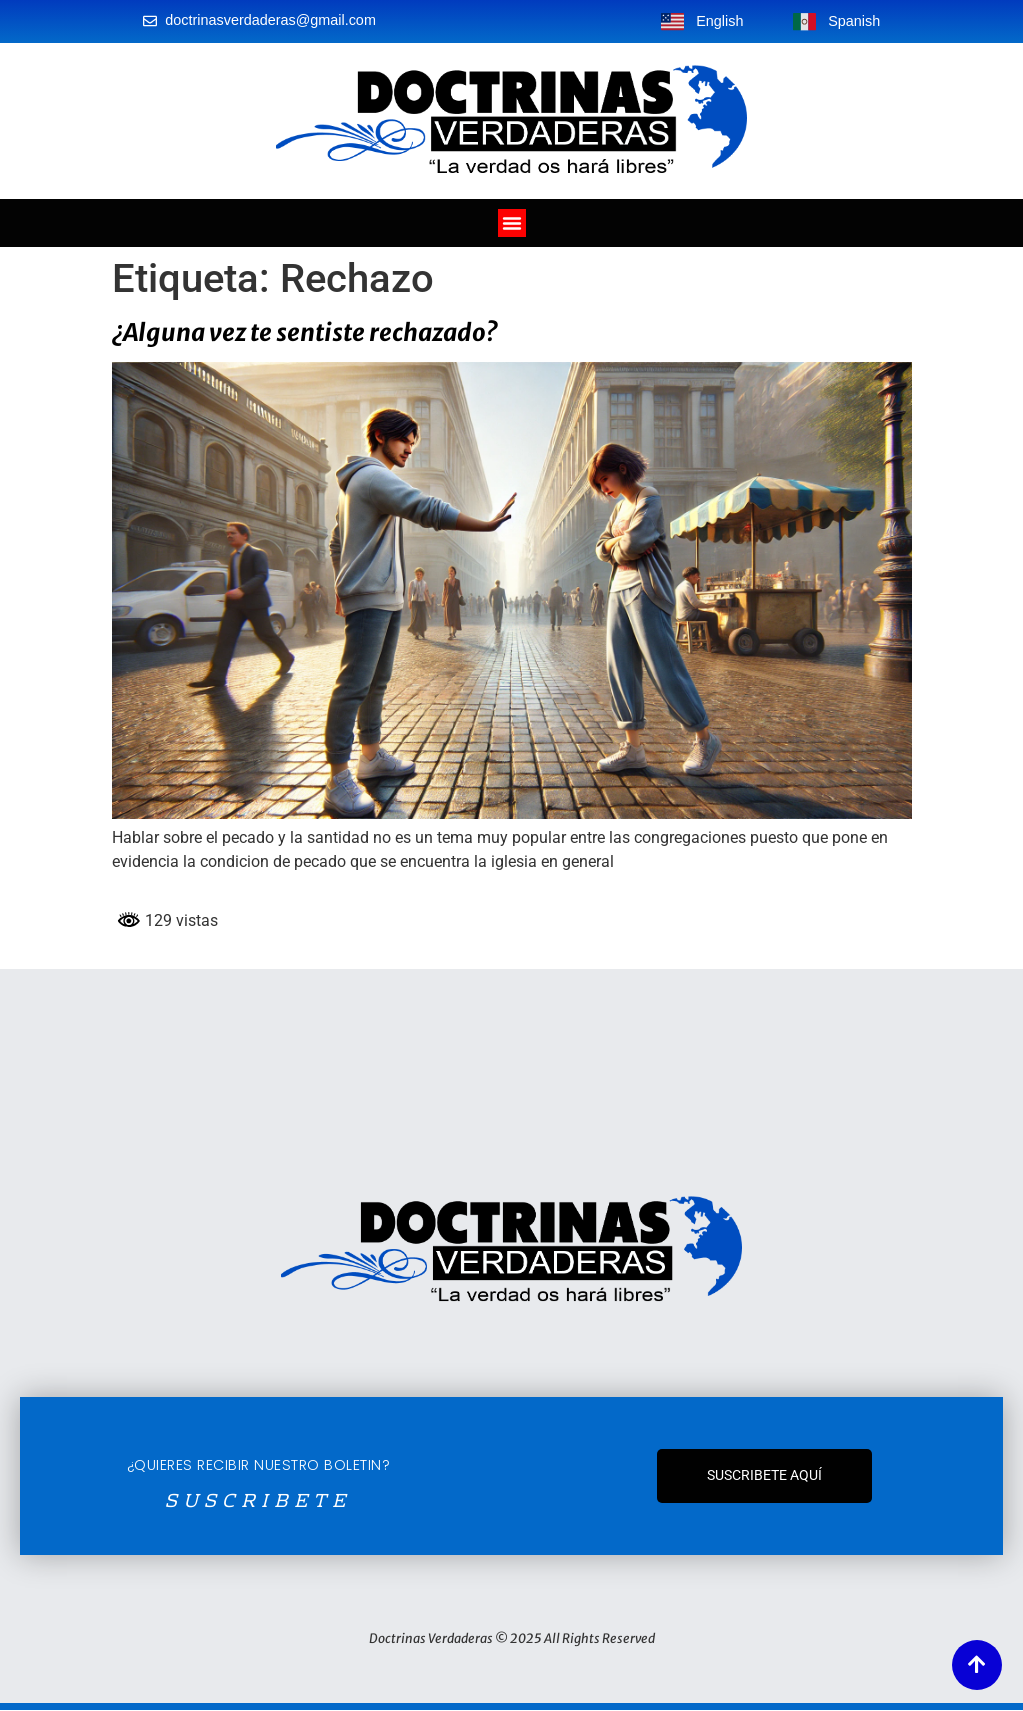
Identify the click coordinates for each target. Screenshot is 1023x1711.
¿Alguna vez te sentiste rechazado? (304, 332)
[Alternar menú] (512, 223)
